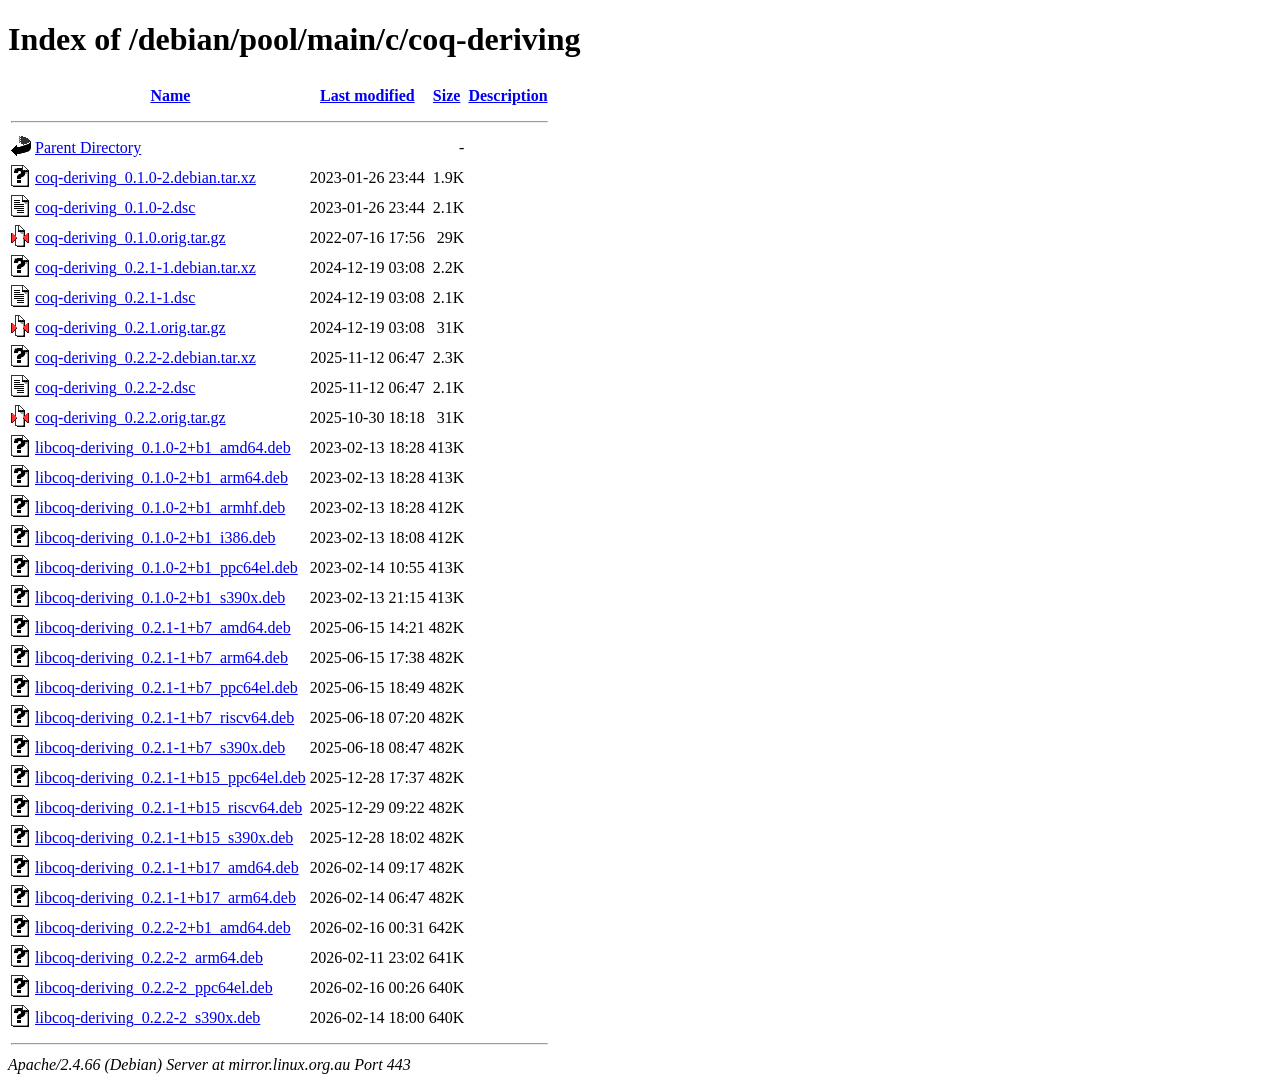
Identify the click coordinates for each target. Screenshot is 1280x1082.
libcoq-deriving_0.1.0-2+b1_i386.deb (155, 537)
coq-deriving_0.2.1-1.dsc (115, 297)
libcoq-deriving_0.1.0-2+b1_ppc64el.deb (166, 567)
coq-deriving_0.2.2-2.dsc (115, 387)
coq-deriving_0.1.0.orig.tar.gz (130, 237)
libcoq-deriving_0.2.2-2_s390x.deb (147, 1017)
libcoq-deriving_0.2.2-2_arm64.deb (149, 957)
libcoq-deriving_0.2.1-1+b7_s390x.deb (160, 747)
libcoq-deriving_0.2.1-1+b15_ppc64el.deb (170, 777)
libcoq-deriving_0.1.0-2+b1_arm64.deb (161, 477)
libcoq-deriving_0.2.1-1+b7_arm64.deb (161, 657)
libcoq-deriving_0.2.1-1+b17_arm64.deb (165, 897)
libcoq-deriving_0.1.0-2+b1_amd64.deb (163, 447)
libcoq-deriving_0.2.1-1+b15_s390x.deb (164, 837)
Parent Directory (88, 147)
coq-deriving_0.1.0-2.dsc (115, 207)
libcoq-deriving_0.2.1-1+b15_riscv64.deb (168, 807)
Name (170, 95)
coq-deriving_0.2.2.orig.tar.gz (130, 417)
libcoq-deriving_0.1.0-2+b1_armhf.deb (160, 507)
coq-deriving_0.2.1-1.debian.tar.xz (145, 267)
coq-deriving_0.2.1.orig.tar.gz (130, 327)
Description (507, 95)
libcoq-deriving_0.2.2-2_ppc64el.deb (154, 987)
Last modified (367, 95)
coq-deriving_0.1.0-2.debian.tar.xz (145, 177)
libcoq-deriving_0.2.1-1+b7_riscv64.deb (164, 717)
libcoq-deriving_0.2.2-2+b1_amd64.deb (163, 927)
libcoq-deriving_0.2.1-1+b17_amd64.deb (167, 867)
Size (447, 95)
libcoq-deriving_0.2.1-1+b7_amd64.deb (163, 627)
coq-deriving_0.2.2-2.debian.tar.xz (145, 357)
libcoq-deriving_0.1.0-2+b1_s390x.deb (160, 597)
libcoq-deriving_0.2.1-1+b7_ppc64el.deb (166, 687)
